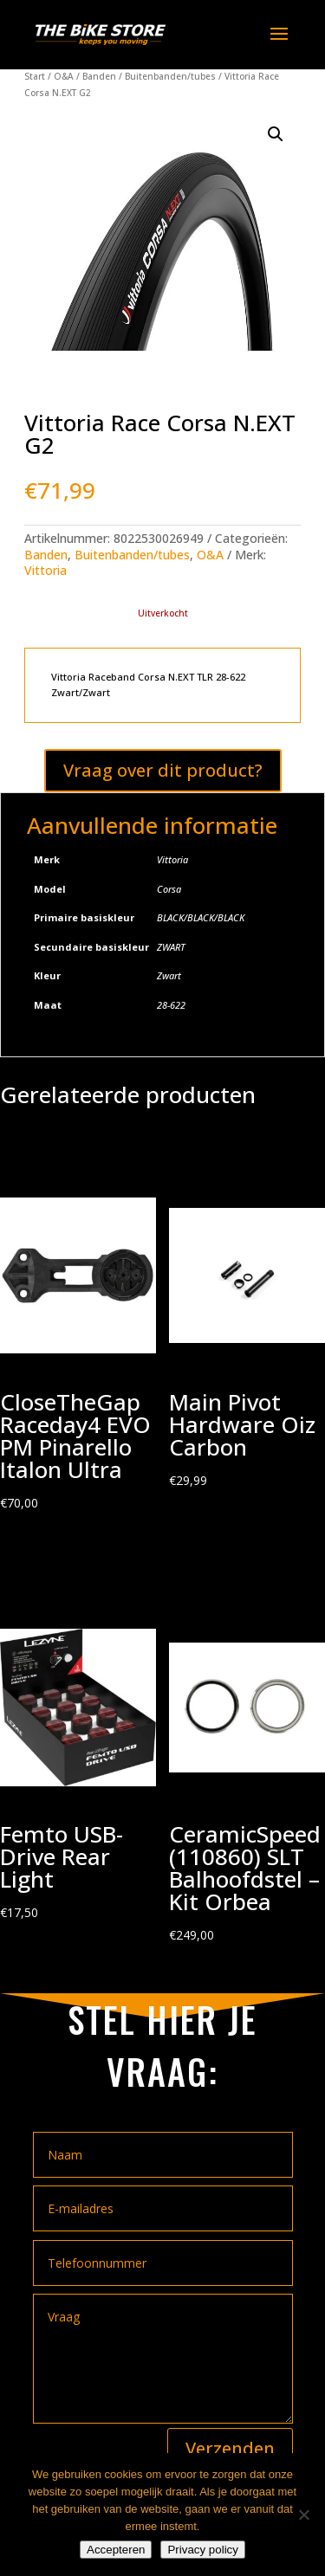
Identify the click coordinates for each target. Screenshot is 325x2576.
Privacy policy (202, 2549)
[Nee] (303, 2514)
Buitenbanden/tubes (170, 76)
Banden (99, 76)
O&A (64, 76)
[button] (275, 134)
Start (34, 76)
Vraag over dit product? (163, 770)
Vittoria (45, 570)
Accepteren (116, 2549)
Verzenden (230, 2448)
